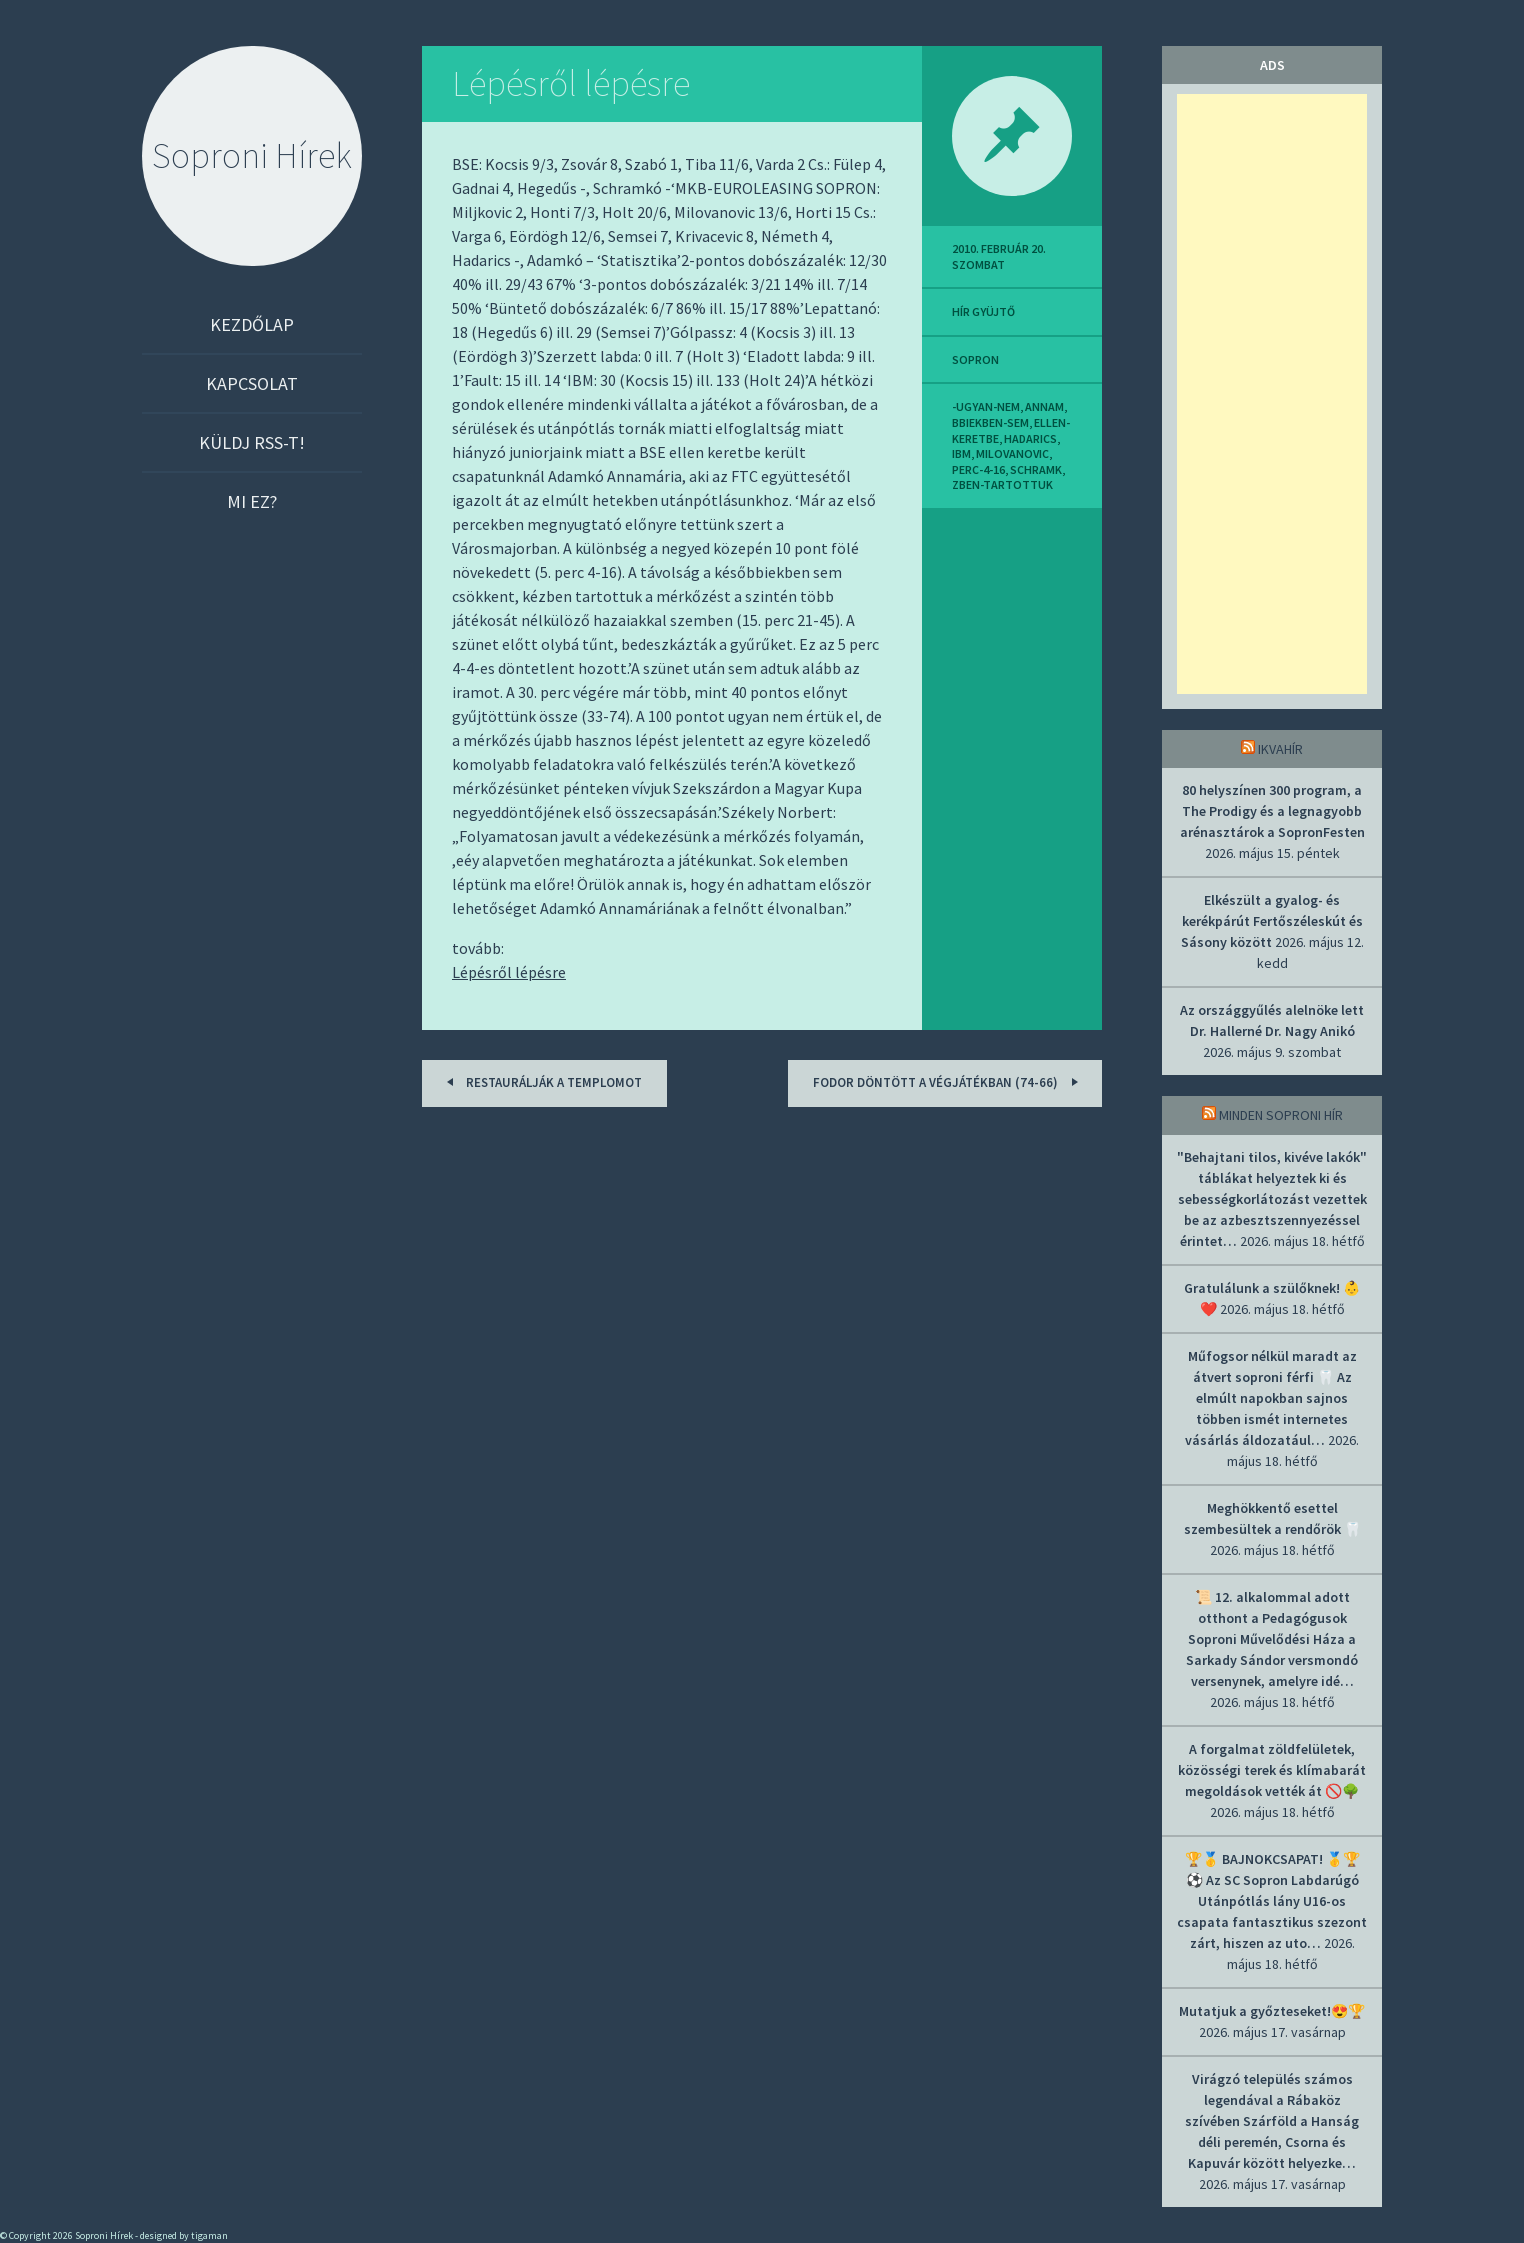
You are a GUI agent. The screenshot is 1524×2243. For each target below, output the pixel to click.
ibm (961, 453)
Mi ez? (252, 501)
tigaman (209, 2235)
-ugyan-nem (986, 406)
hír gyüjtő (983, 311)
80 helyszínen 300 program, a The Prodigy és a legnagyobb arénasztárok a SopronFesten (1272, 811)
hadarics (1030, 438)
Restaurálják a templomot (541, 1081)
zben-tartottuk (1002, 484)
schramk (1036, 469)
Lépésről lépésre (571, 83)
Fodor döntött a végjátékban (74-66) (948, 1081)
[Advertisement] (1272, 394)
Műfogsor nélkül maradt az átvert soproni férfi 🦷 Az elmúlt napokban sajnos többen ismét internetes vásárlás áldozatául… (1271, 1398)
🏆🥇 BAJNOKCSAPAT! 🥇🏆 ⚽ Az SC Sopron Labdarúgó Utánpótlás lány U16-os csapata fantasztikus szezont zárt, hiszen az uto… (1272, 1901)
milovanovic (1012, 453)
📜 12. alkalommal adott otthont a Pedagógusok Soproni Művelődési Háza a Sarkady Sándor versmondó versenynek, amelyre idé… (1272, 1639)
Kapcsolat (252, 383)
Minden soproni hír (1281, 1115)
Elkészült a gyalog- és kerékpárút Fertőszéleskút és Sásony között (1272, 921)
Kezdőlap (252, 324)
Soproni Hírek (252, 155)
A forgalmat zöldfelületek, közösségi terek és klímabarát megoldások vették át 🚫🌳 (1272, 1770)
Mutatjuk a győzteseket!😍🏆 (1272, 2011)
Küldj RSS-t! (252, 442)
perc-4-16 (978, 469)
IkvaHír (1280, 749)
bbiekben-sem (990, 422)
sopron (975, 359)
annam (1044, 406)
